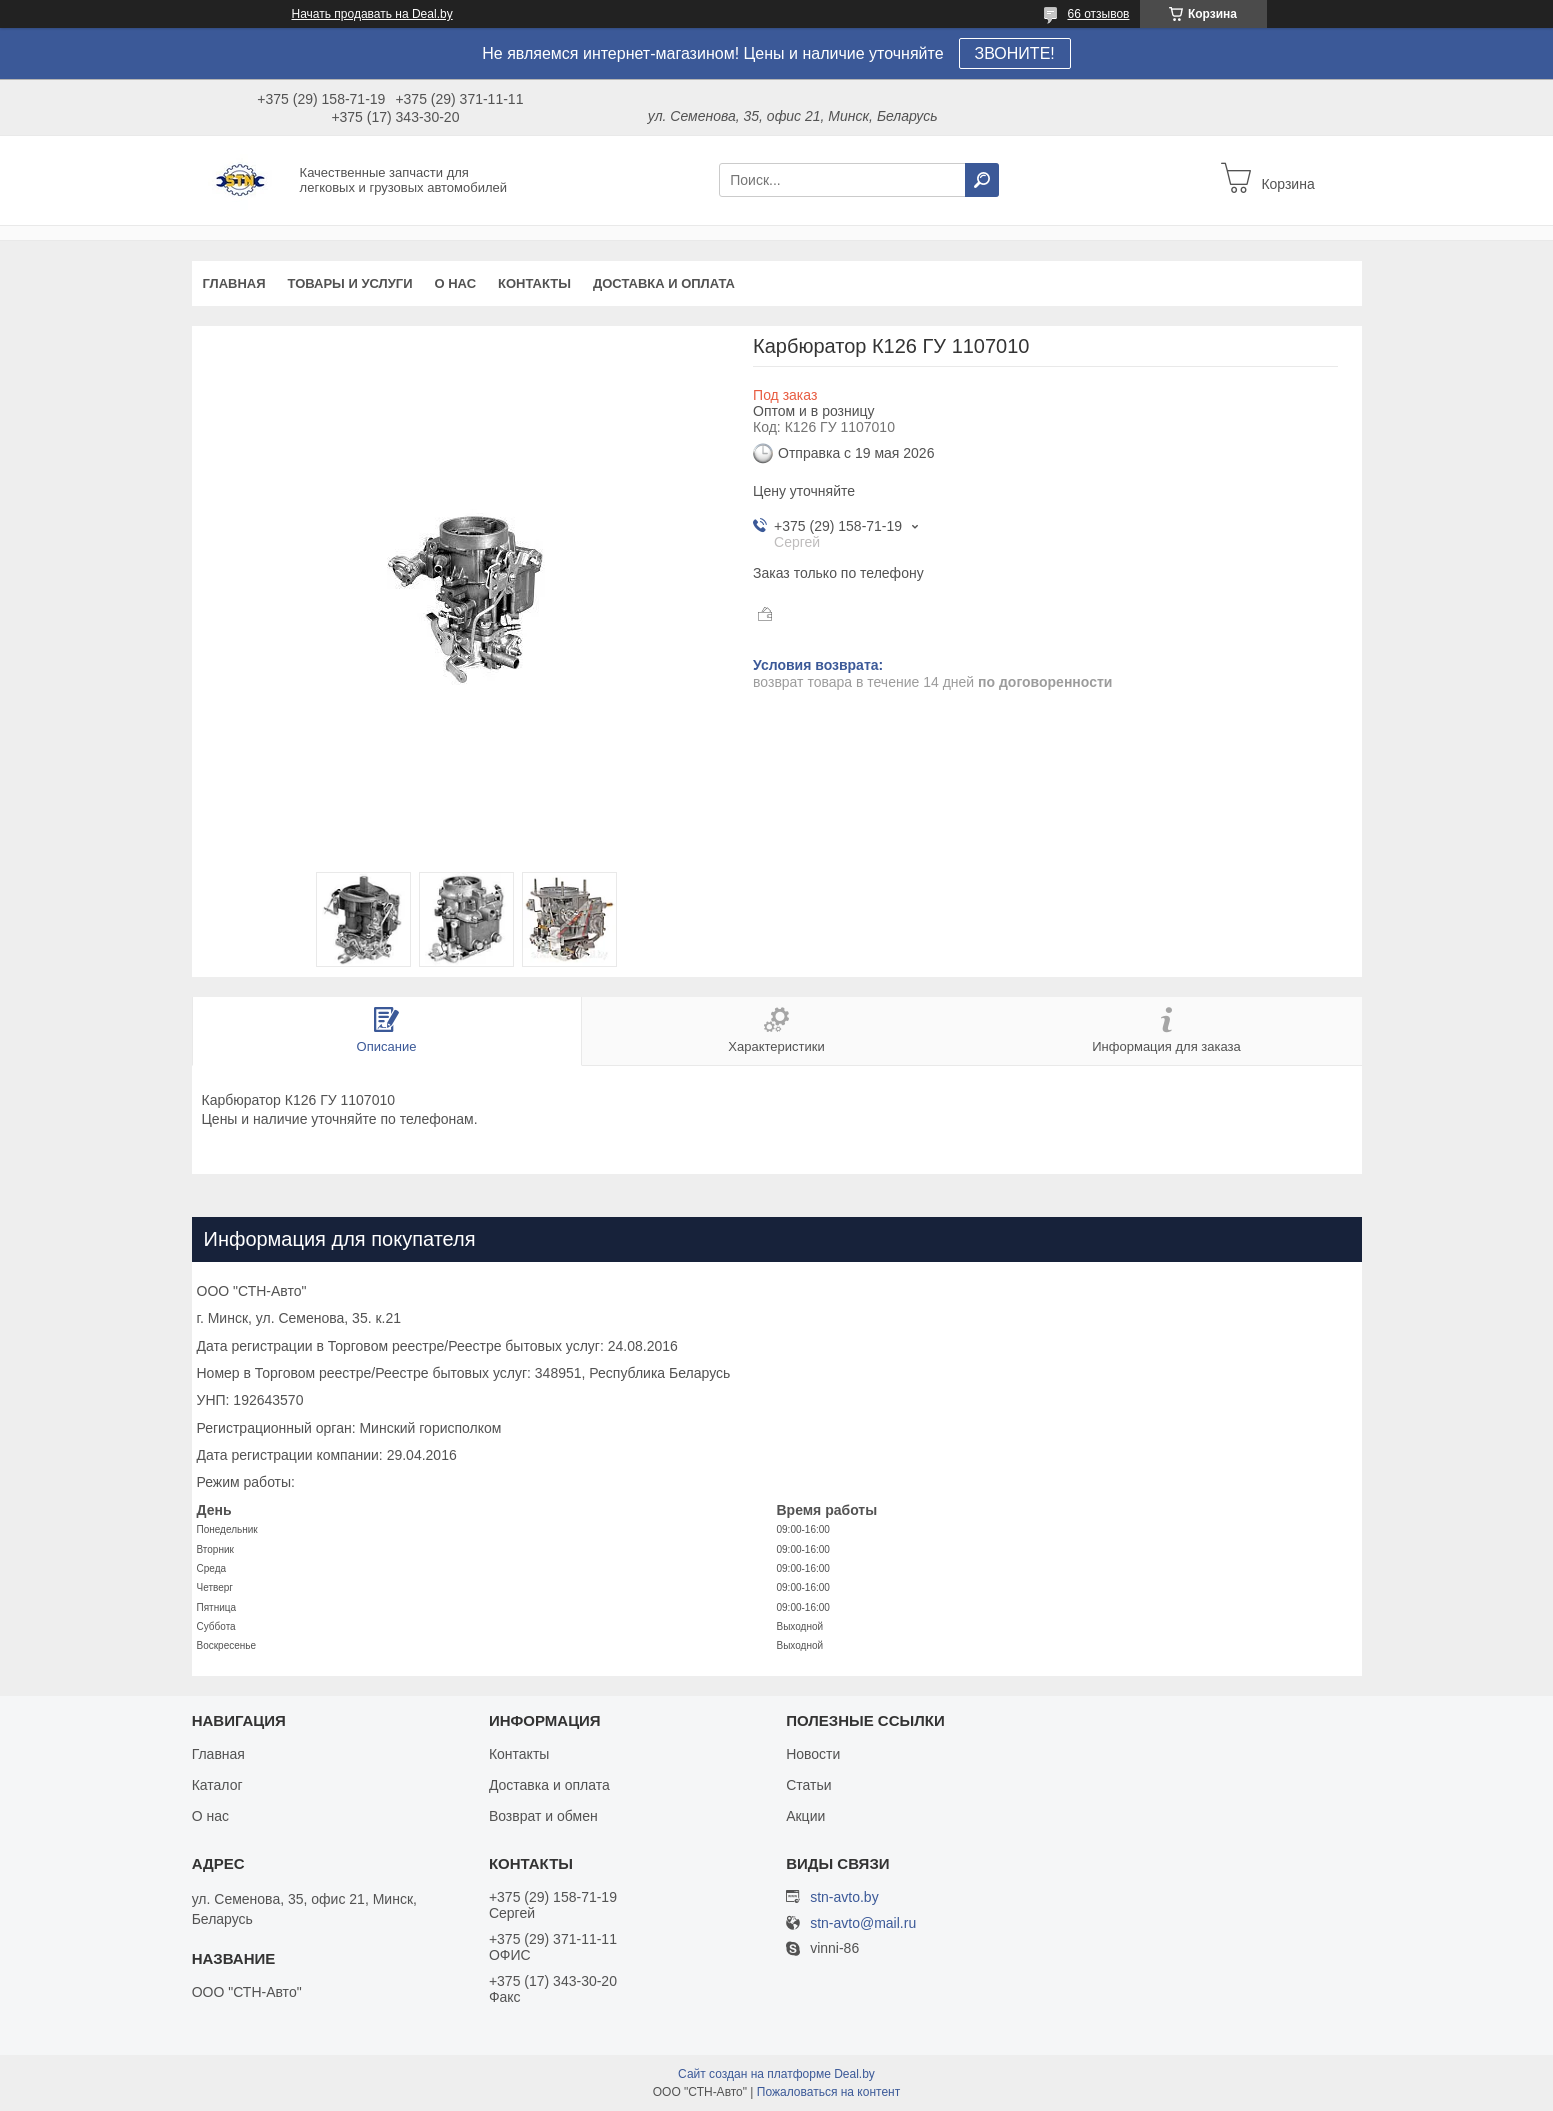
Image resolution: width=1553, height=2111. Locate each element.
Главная (234, 283)
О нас (455, 283)
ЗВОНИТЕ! (1015, 53)
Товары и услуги (350, 283)
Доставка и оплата (664, 283)
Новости (813, 1754)
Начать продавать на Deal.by (372, 14)
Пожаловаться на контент (828, 2092)
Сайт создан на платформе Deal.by (776, 2074)
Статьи (808, 1785)
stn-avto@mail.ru (863, 1923)
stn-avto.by (844, 1897)
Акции (805, 1816)
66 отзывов (1098, 14)
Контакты (534, 283)
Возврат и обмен (543, 1816)
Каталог (217, 1785)
